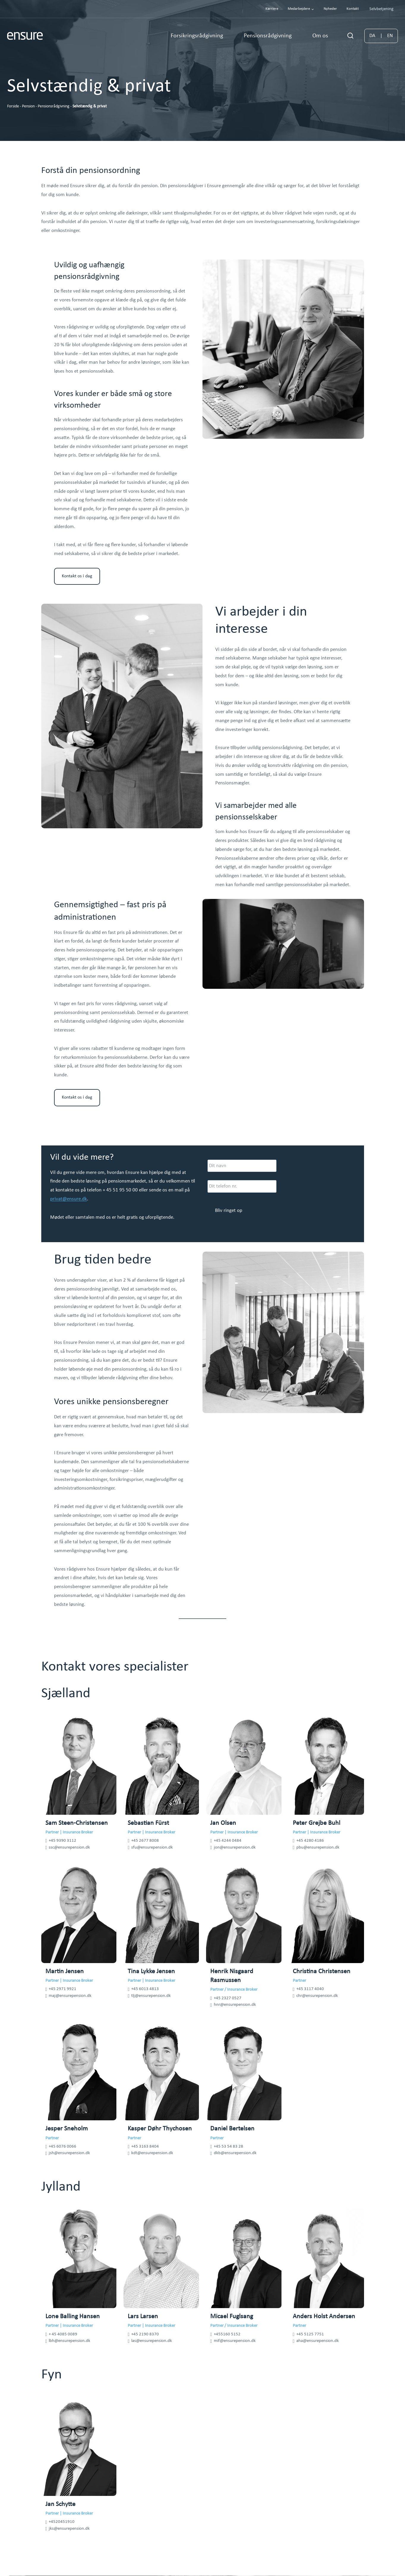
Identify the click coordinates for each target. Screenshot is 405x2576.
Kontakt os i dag (77, 576)
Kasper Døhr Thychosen (160, 2129)
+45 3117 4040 (310, 1989)
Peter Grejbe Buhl (316, 1823)
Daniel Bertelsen (232, 2129)
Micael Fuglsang (231, 2316)
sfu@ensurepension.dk (152, 1847)
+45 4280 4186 (310, 1840)
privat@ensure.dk (68, 1199)
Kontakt (353, 9)
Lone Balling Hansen (72, 2316)
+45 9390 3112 (62, 1840)
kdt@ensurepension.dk (152, 2153)
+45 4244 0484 (227, 1840)
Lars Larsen (143, 2316)
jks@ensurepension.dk (69, 2528)
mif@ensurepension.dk (235, 2341)
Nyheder (330, 9)
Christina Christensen (321, 1971)
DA (372, 35)
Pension (28, 106)
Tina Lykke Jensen (151, 1971)
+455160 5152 (227, 2334)
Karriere (271, 9)
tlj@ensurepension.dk (151, 1996)
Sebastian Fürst (148, 1823)
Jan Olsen (223, 1823)
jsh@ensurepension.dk (69, 2153)
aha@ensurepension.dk (317, 2341)
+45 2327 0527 (227, 1998)
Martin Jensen (64, 1971)
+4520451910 (62, 2522)
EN (390, 35)
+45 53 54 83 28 (229, 2146)
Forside (13, 106)
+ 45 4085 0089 (63, 2334)
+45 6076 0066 (62, 2146)
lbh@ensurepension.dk (69, 2341)
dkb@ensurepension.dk (235, 2153)
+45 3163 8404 (145, 2146)
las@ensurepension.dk (151, 2341)
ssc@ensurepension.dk (69, 1847)
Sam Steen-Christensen (76, 1823)
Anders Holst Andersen (324, 2316)
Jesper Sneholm (66, 2129)
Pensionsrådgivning (53, 106)
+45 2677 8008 (145, 1840)
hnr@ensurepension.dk (235, 2005)
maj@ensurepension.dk (70, 1996)
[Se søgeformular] (350, 36)
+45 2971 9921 (62, 1989)
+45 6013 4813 (145, 1989)
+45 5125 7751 (310, 2334)
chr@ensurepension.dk (317, 1996)
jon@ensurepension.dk (235, 1847)
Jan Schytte (60, 2504)
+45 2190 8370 (145, 2334)
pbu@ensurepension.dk (317, 1847)
